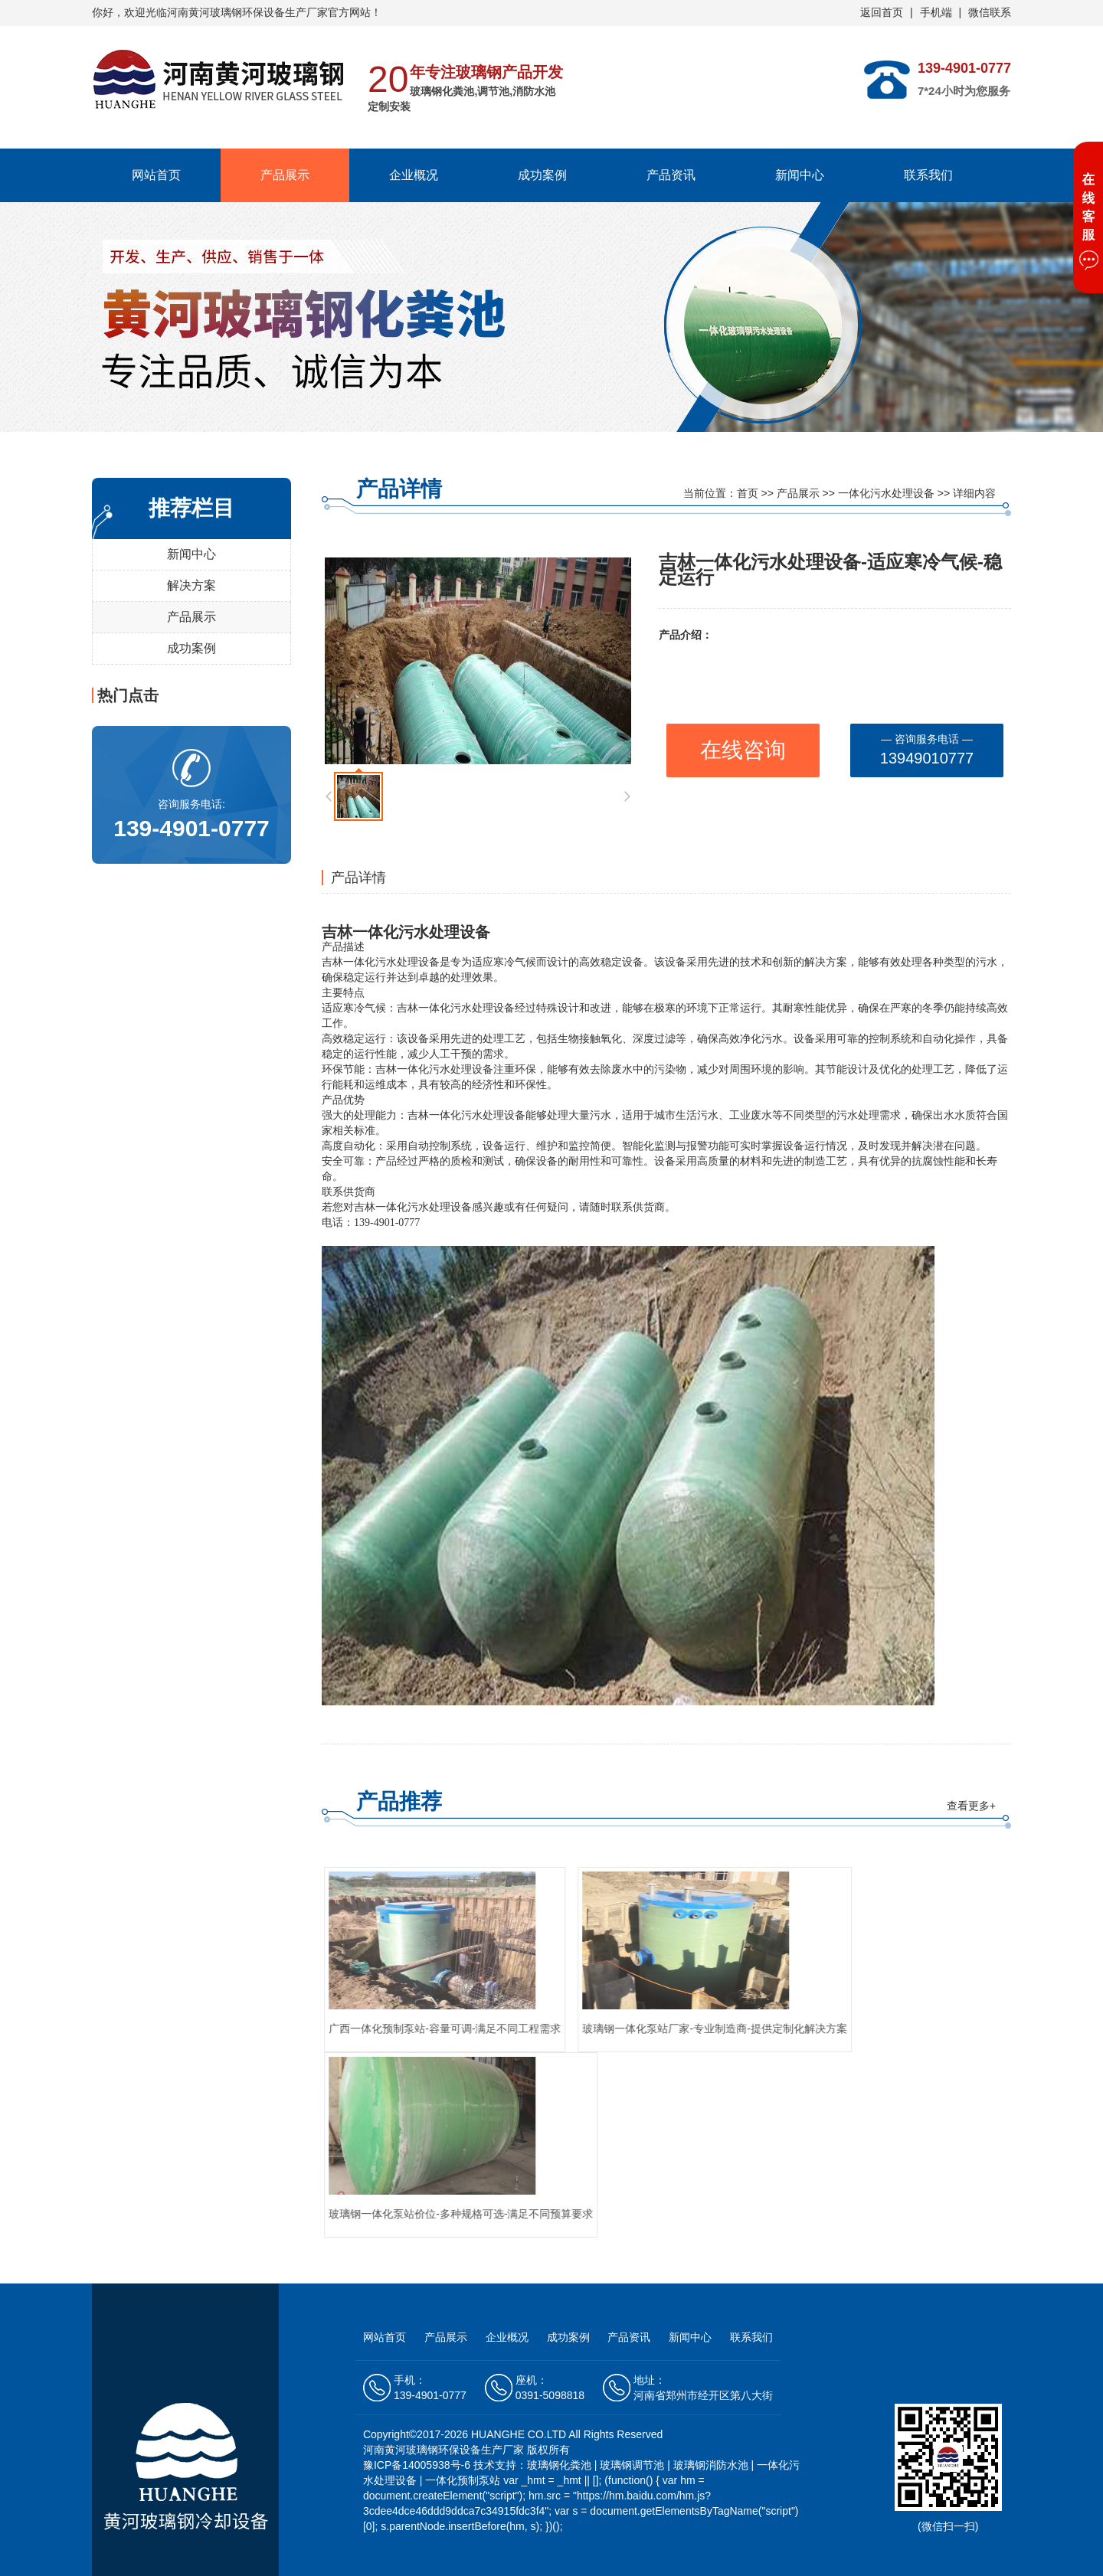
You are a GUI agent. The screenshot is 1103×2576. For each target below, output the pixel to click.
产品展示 (284, 174)
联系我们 (928, 174)
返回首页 (881, 12)
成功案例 (542, 174)
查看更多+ (971, 1806)
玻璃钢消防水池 (710, 2465)
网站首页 (156, 174)
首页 (747, 493)
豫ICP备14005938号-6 (418, 2465)
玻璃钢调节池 (632, 2465)
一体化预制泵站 (462, 2480)
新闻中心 (799, 174)
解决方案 (191, 585)
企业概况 (413, 174)
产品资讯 (671, 174)
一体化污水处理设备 (886, 493)
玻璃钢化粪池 (559, 2465)
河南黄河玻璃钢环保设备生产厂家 (247, 12)
